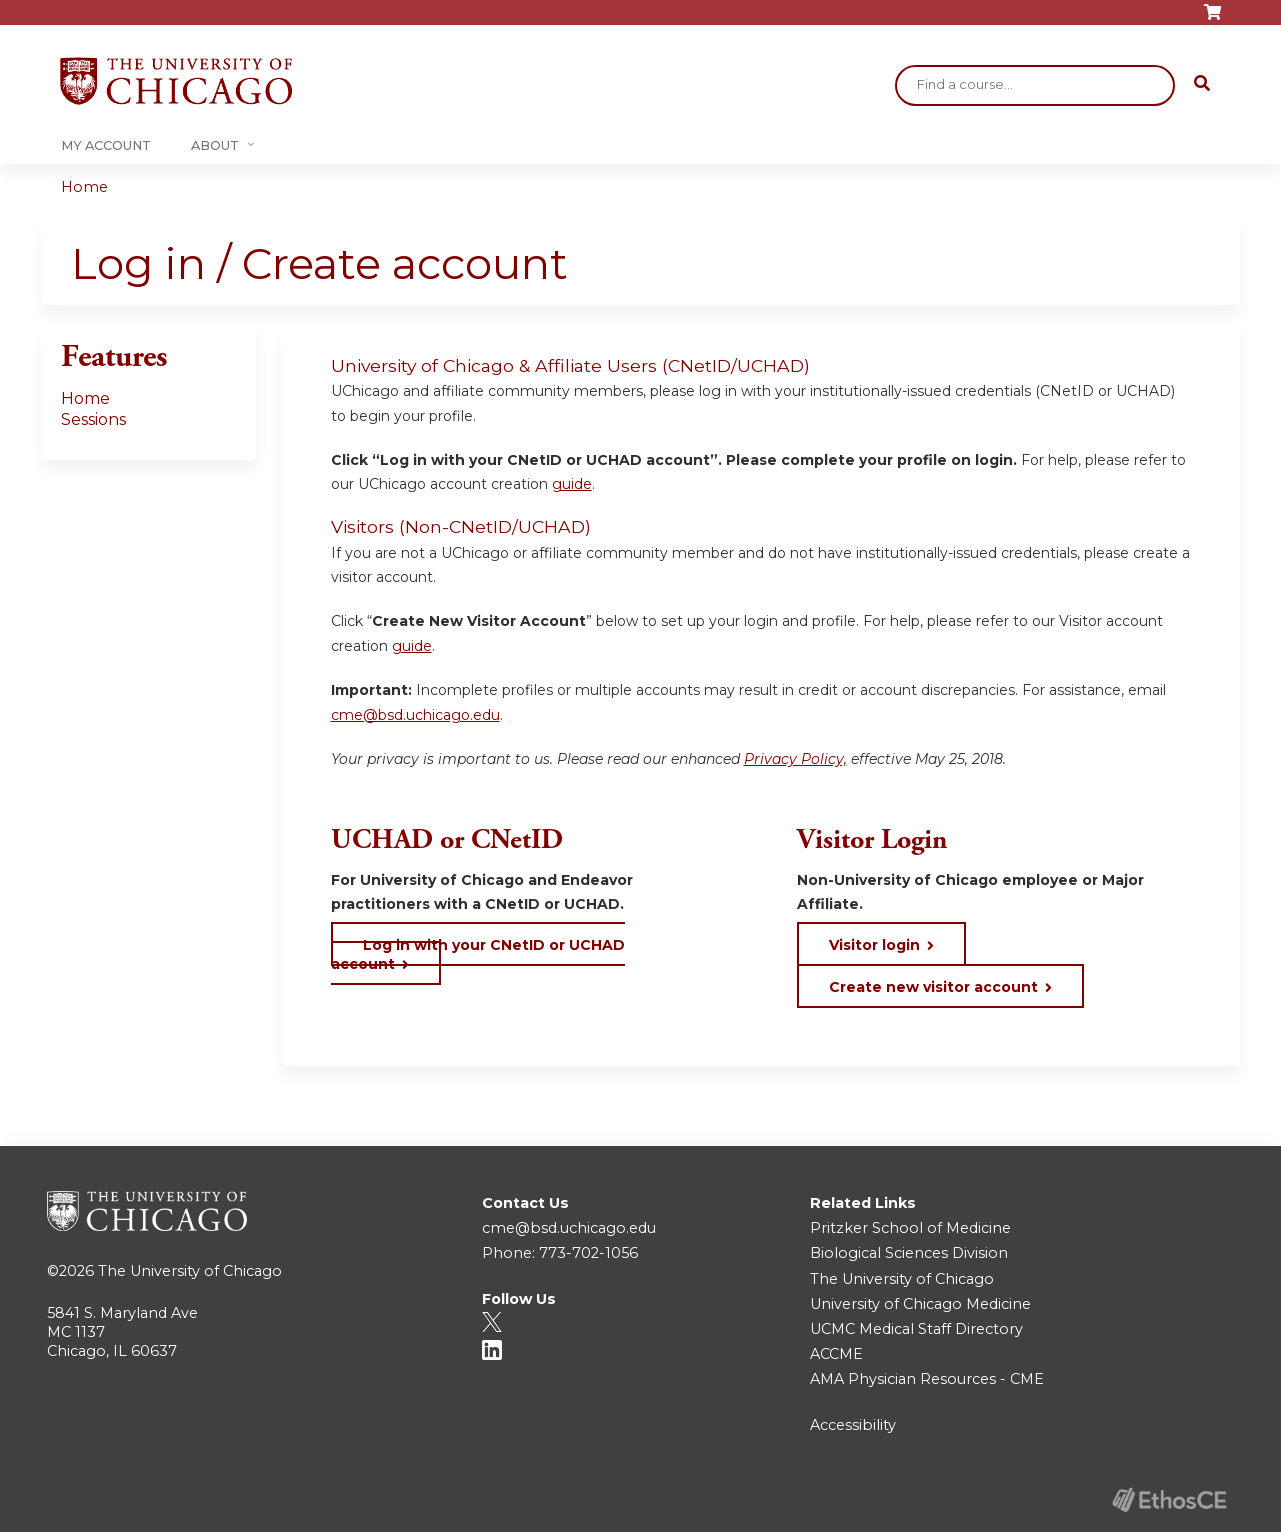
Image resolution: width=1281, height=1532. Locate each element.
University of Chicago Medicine (920, 1304)
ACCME (836, 1354)
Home (84, 187)
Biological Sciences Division (909, 1253)
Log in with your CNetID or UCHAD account (478, 954)
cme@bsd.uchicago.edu (415, 715)
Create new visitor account (933, 987)
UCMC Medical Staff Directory (916, 1329)
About (215, 145)
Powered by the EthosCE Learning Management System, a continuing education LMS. (1170, 1499)
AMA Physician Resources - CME (927, 1379)
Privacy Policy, (795, 759)
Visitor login (874, 945)
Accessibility (853, 1425)
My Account (106, 145)
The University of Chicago (190, 1271)
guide (572, 484)
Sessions (93, 419)
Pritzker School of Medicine (910, 1228)
